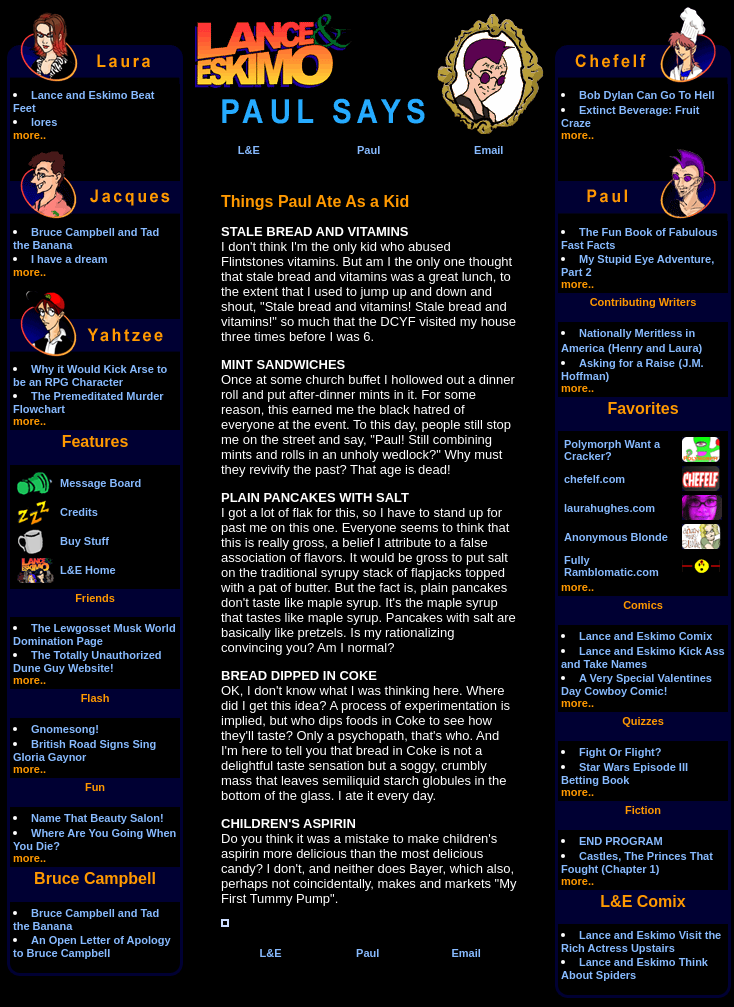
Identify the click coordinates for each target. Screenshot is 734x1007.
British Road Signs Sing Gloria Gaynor (84, 750)
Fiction (643, 810)
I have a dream (69, 259)
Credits (79, 512)
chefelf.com (594, 479)
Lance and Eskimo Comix (645, 636)
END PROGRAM (621, 841)
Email (488, 150)
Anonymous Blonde (616, 537)
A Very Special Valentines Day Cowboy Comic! (636, 684)
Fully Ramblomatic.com (611, 566)
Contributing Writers (643, 302)
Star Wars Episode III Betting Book (624, 773)
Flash (95, 698)
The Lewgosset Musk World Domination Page (94, 634)
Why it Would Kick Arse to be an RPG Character (90, 375)
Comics (643, 605)
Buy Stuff (84, 541)
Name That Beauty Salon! (97, 818)
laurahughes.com (609, 508)
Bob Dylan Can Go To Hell (646, 95)
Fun (95, 787)
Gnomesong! (65, 729)
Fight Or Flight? (620, 752)
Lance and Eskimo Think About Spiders (634, 968)
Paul (368, 150)
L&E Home (88, 570)
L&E (249, 150)
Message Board (100, 483)
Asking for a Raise (627, 363)
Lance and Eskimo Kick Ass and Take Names (643, 657)
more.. (29, 135)
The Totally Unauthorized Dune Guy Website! (87, 661)
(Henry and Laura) (655, 348)
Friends (95, 598)
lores (44, 122)
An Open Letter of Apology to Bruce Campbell (92, 946)
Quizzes (643, 721)
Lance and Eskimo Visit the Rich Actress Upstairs (641, 941)
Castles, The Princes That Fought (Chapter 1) (637, 862)
